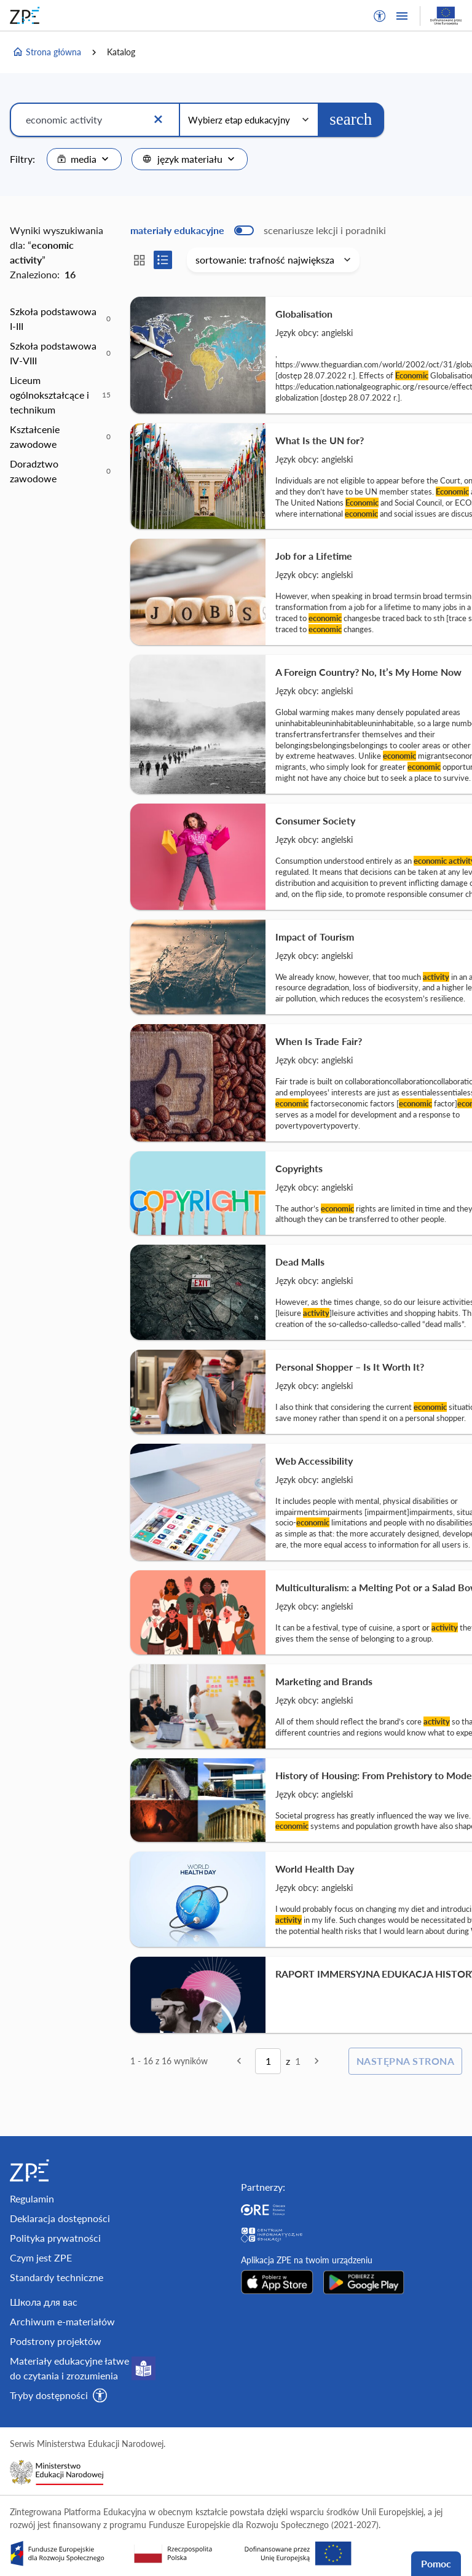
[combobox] (84, 159)
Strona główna (46, 52)
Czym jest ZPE (41, 2257)
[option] (60, 319)
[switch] (258, 230)
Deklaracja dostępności (60, 2218)
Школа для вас (43, 2302)
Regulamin (32, 2198)
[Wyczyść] (158, 120)
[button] (380, 16)
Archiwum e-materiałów (62, 2321)
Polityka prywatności (55, 2238)
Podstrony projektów (55, 2341)
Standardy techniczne (56, 2277)
